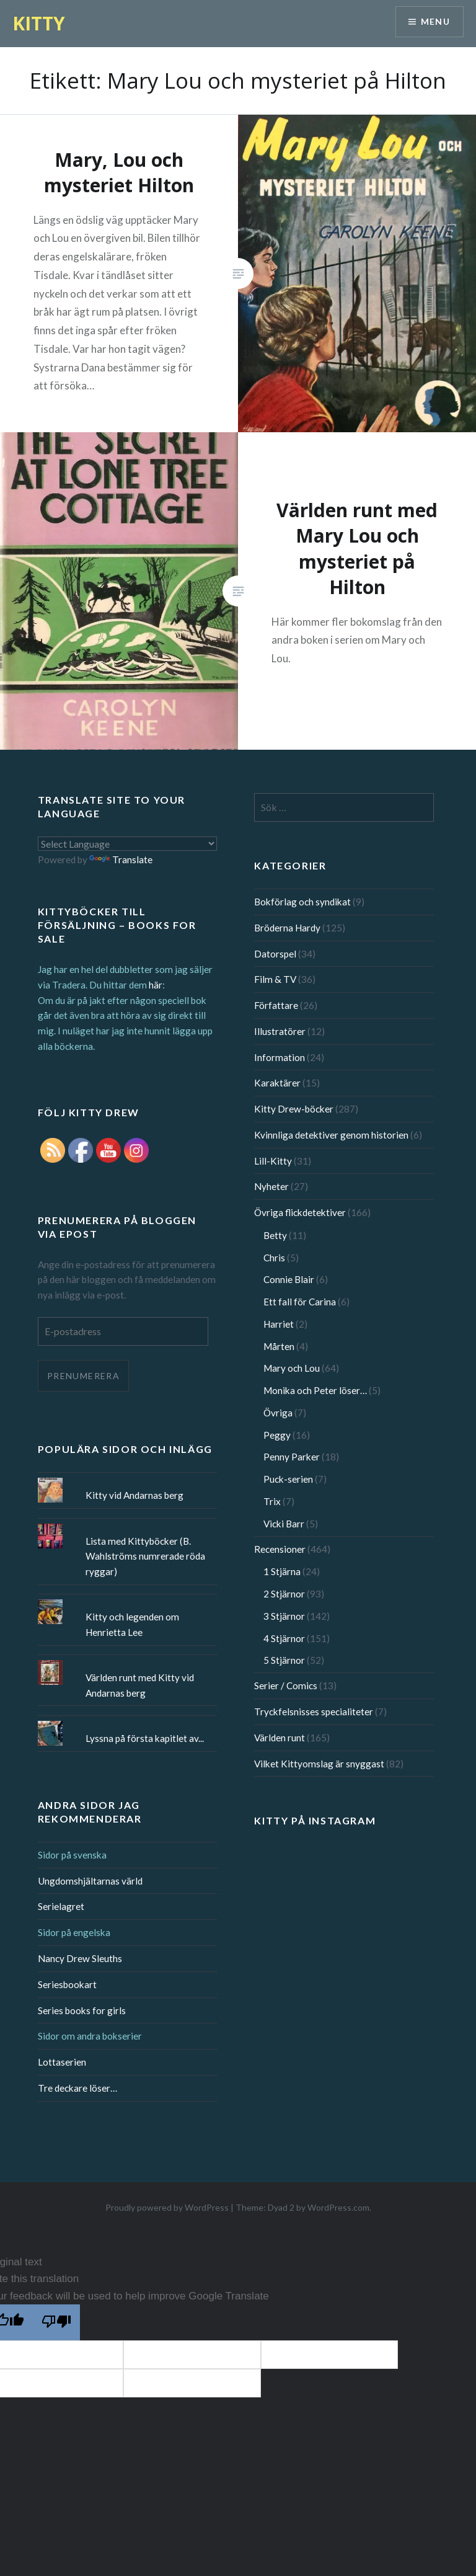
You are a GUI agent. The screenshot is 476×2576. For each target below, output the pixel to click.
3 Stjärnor (284, 1616)
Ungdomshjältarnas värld (90, 1880)
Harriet (278, 1324)
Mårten (278, 1346)
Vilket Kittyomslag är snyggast (319, 1763)
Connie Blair (288, 1279)
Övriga (278, 1412)
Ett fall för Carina (299, 1301)
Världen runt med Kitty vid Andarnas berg (140, 1685)
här (155, 984)
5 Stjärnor (284, 1660)
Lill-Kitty (273, 1160)
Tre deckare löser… (77, 2088)
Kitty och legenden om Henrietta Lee (132, 1624)
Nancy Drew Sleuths (80, 1958)
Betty (275, 1235)
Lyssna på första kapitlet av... (145, 1738)
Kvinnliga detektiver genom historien (331, 1134)
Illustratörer (280, 1031)
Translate (120, 859)
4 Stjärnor (284, 1638)
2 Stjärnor (284, 1593)
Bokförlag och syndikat (302, 901)
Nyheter (271, 1186)
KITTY (38, 23)
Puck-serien (288, 1479)
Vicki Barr (283, 1523)
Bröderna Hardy (287, 927)
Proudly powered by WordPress (167, 2207)
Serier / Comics (285, 1685)
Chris (274, 1257)
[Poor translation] (56, 2322)
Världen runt (279, 1737)
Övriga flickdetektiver (300, 1212)
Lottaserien (62, 2061)
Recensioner (280, 1549)
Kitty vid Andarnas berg (134, 1495)
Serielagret (61, 1906)
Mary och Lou (291, 1368)
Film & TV (275, 979)
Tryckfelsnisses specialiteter (313, 1711)
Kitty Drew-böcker (293, 1108)
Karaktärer (277, 1082)
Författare (276, 1005)
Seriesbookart (67, 1984)
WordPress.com (338, 2207)
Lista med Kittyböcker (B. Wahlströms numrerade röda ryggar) (145, 1556)
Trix (272, 1501)
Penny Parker (291, 1456)
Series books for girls (82, 2010)
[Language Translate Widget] (128, 844)
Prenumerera (83, 1375)
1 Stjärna (282, 1571)
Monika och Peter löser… (315, 1390)
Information (279, 1057)
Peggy (277, 1435)
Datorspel (275, 953)
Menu (435, 22)
